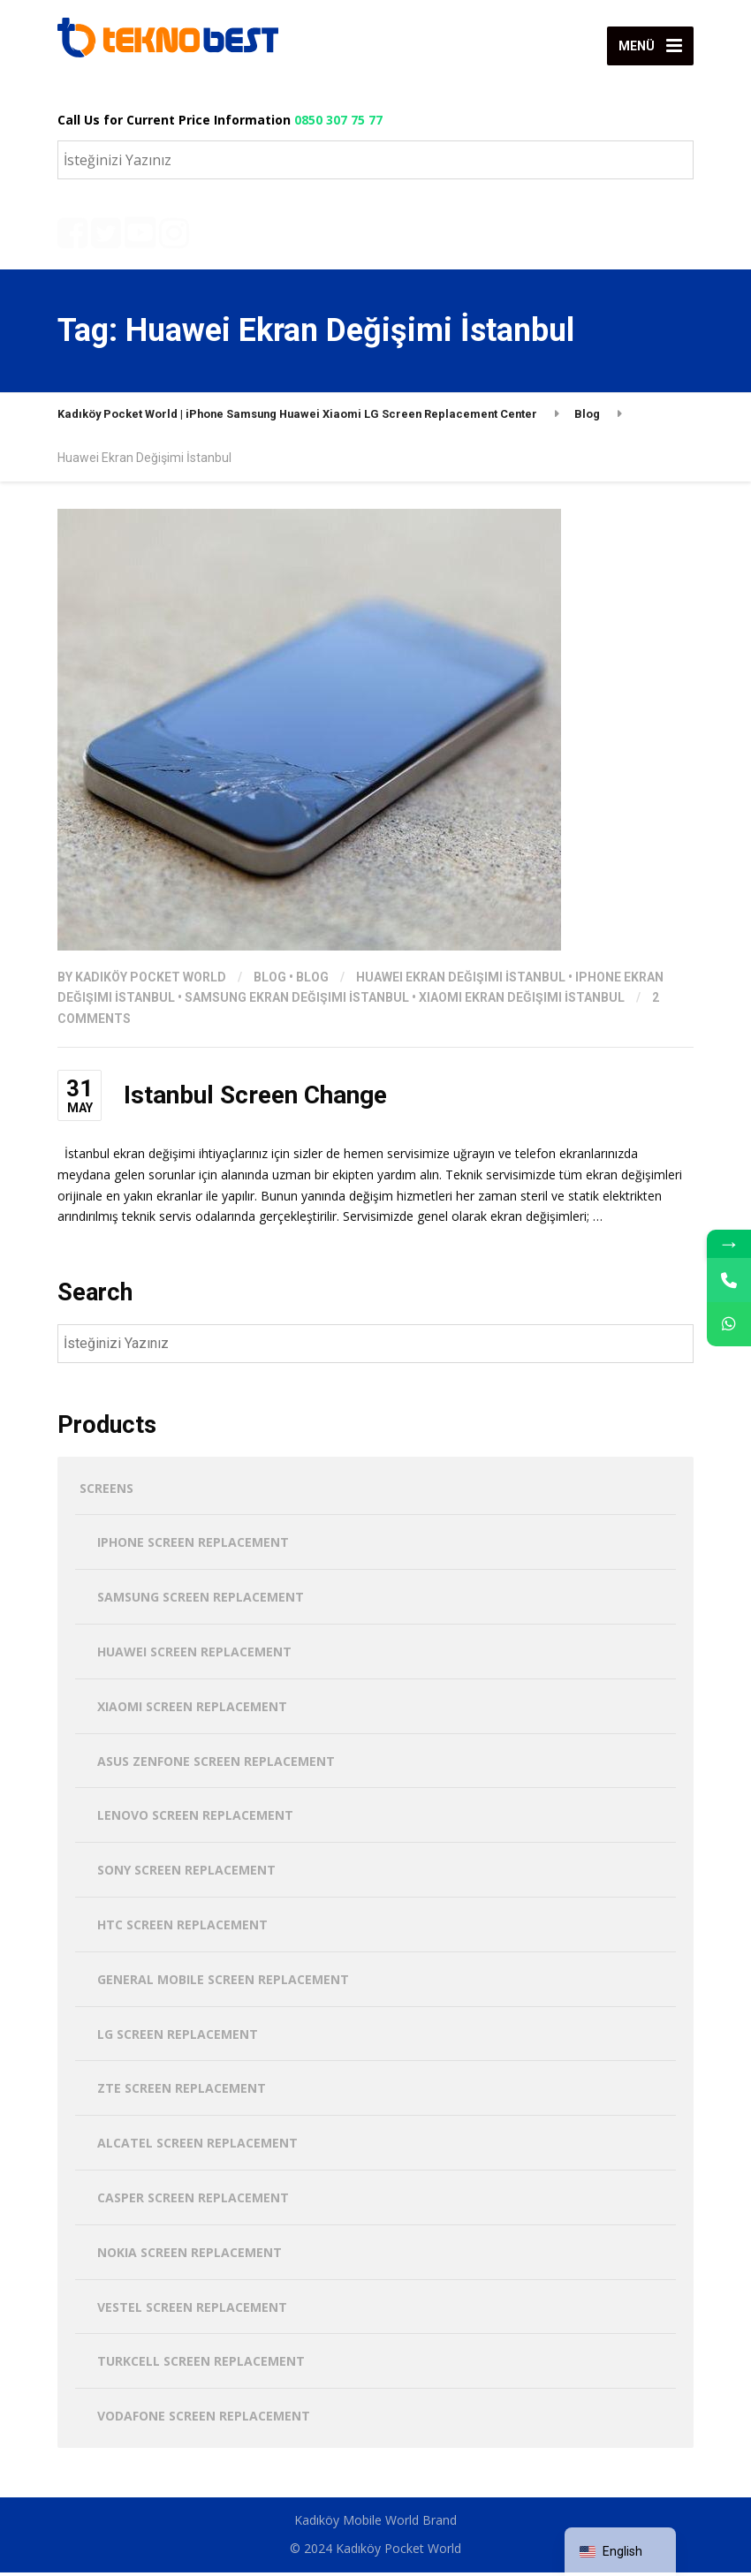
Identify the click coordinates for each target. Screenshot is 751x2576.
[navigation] (620, 2551)
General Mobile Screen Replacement (223, 1982)
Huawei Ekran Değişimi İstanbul (460, 981)
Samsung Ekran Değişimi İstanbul (297, 1002)
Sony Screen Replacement (186, 1873)
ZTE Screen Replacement (181, 2092)
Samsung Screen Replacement (200, 1600)
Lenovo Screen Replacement (195, 1819)
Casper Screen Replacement (193, 2201)
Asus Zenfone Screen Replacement (216, 1764)
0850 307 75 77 (338, 119)
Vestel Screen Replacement (192, 2310)
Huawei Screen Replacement (194, 1655)
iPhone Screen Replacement (193, 1546)
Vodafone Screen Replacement (203, 2419)
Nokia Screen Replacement (189, 2255)
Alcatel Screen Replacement (197, 2146)
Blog (270, 981)
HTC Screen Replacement (182, 1928)
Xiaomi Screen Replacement (192, 1709)
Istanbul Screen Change (255, 1098)
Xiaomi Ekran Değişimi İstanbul (522, 1002)
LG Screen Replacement (177, 2037)
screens (106, 1491)
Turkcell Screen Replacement (201, 2365)
